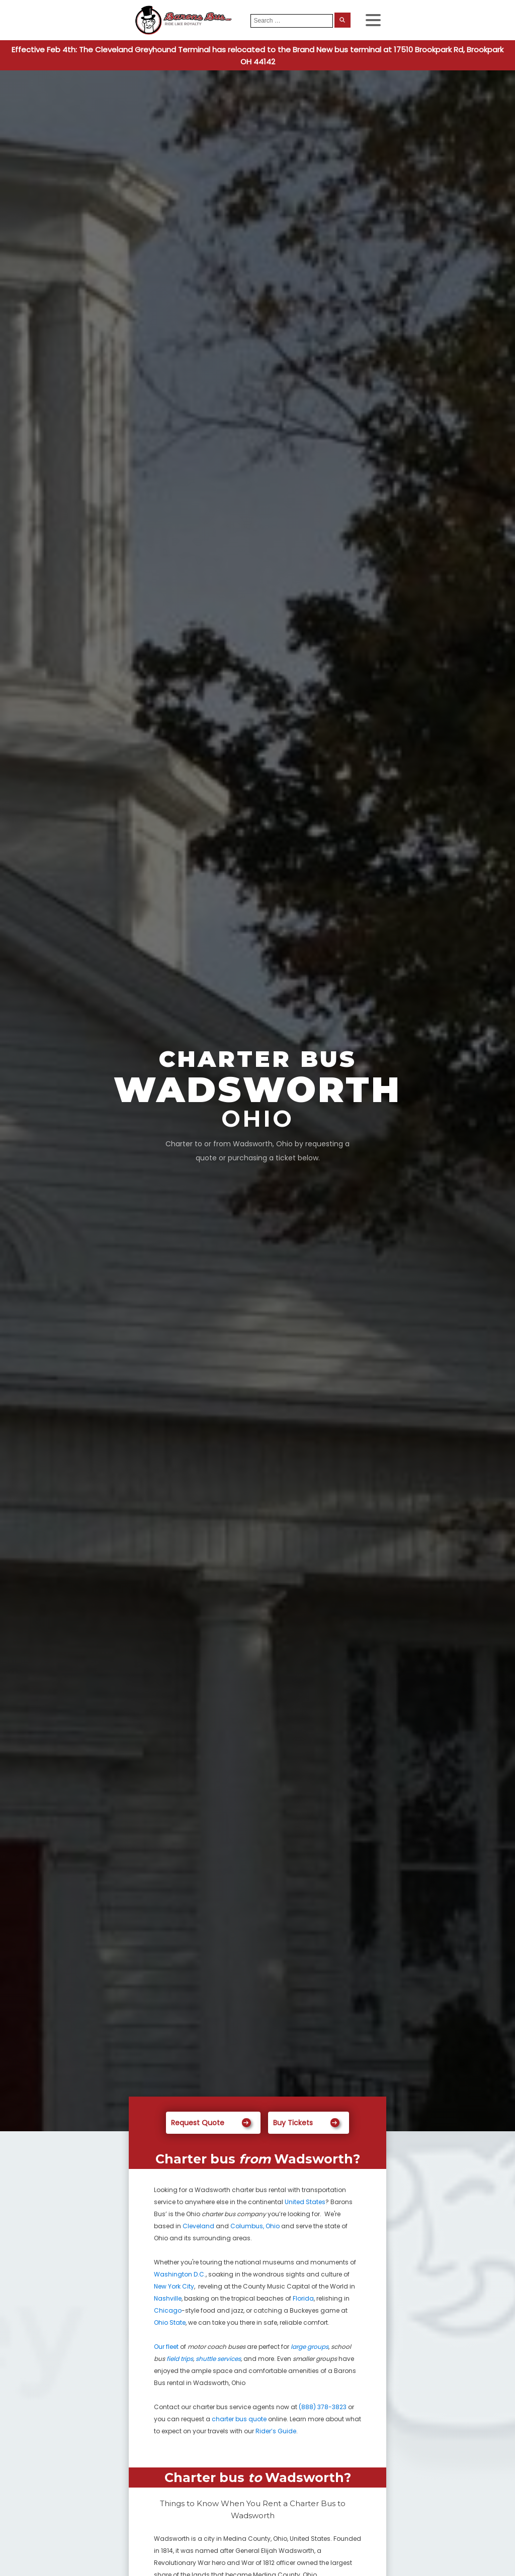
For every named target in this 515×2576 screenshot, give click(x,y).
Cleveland (198, 2226)
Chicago (168, 2310)
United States (305, 2202)
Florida (303, 2298)
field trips (179, 2358)
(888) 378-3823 (323, 2407)
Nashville (168, 2298)
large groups (309, 2346)
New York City (174, 2286)
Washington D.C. (180, 2274)
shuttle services (218, 2358)
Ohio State (170, 2322)
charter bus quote (239, 2419)
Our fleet (166, 2346)
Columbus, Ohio (255, 2226)
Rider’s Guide (275, 2431)
